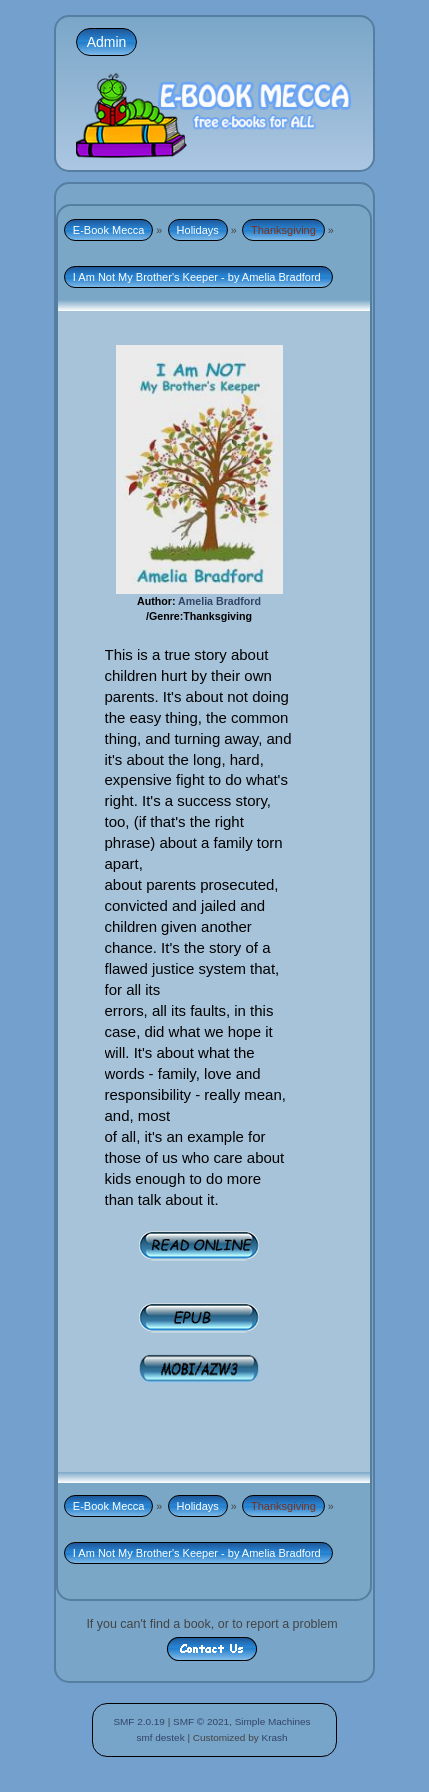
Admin (107, 42)
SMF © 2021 (201, 1721)
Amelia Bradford (219, 601)
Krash (274, 1737)
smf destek (160, 1737)
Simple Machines (273, 1721)
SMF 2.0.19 (139, 1721)
